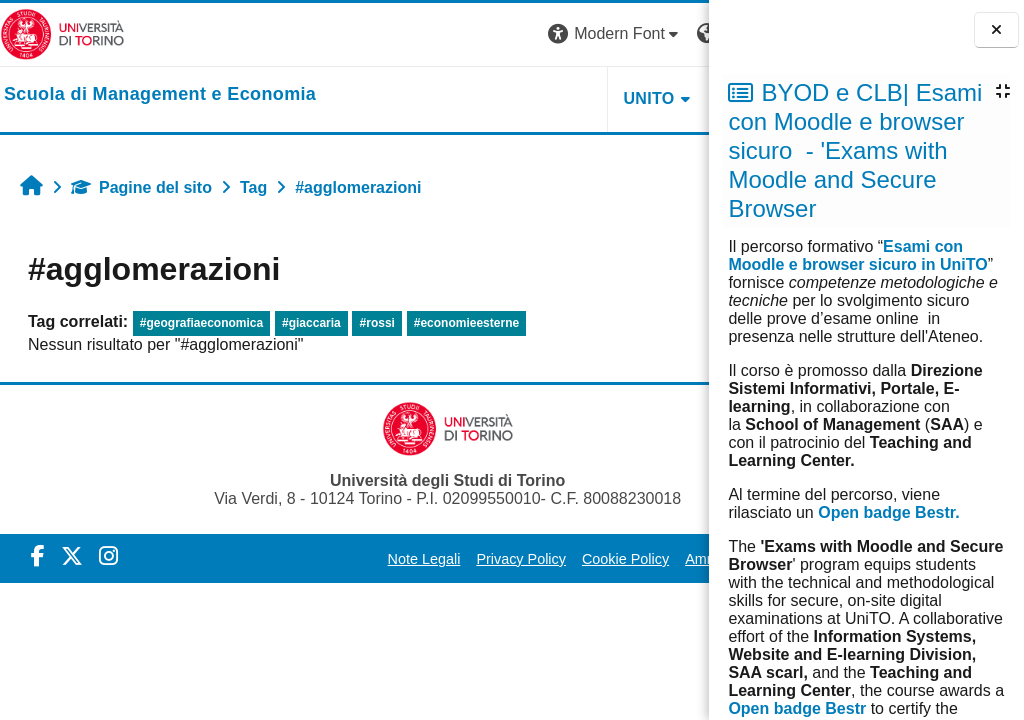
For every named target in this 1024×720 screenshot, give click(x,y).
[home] (160, 95)
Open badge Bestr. (888, 512)
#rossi (377, 323)
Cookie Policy (527, 559)
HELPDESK (583, 98)
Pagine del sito (141, 187)
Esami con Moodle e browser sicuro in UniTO (857, 255)
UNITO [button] (462, 98)
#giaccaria (311, 323)
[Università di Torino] (62, 33)
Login (673, 33)
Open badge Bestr (797, 708)
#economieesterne (466, 323)
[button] (429, 34)
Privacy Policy (424, 559)
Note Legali (326, 559)
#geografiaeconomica (201, 323)
